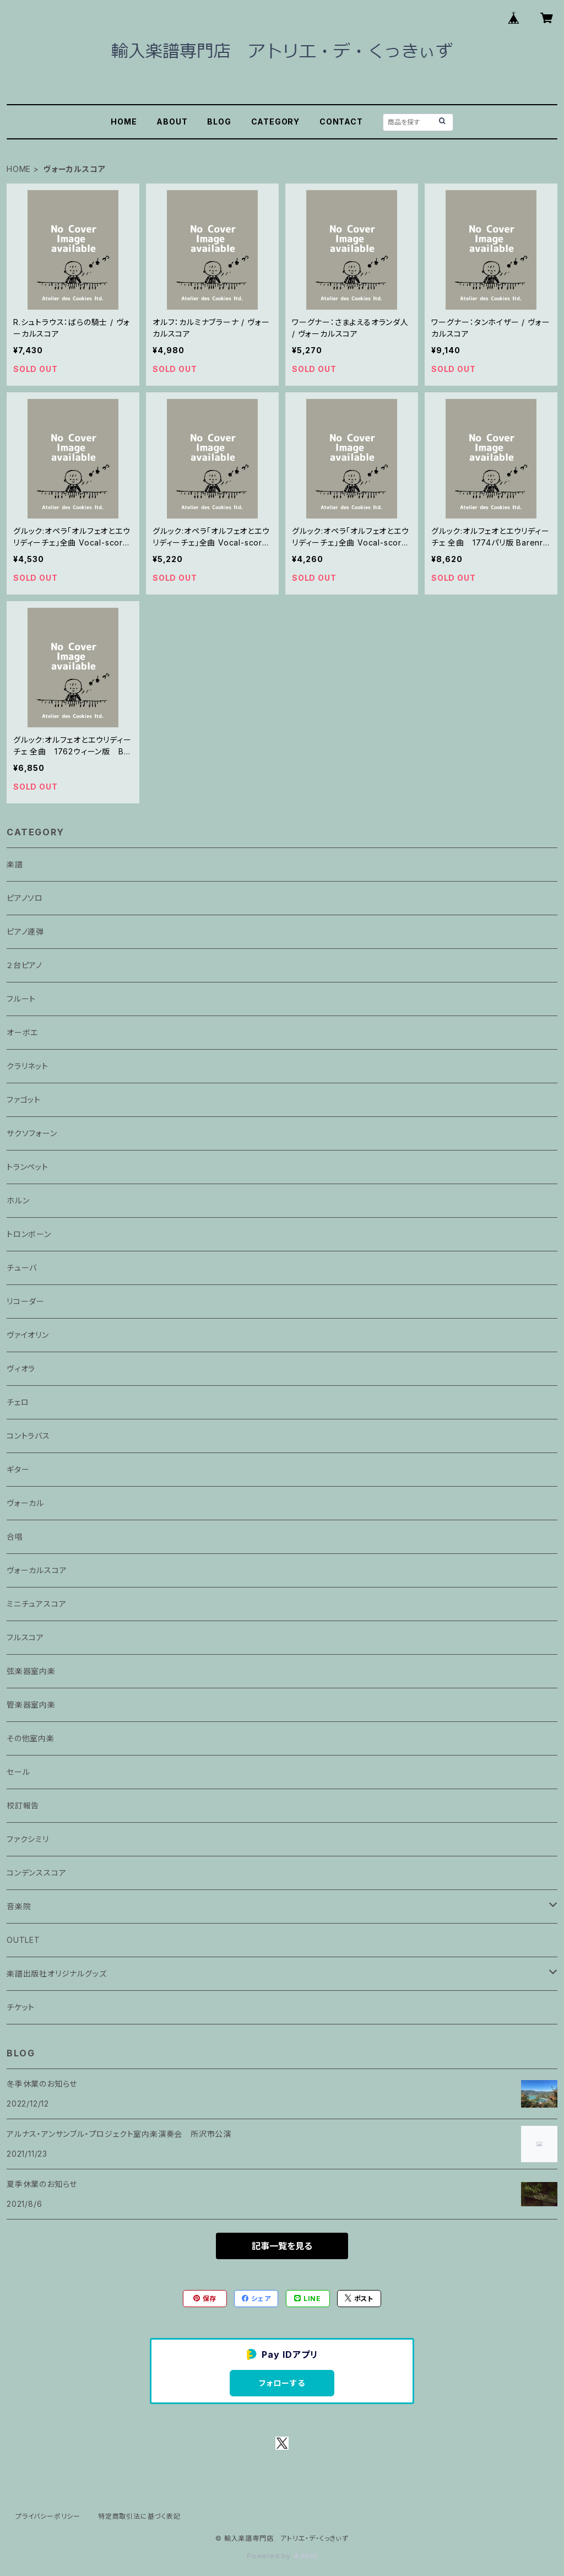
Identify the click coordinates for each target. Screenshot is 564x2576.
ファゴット (24, 1099)
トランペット (27, 1166)
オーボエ (22, 1032)
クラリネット (27, 1066)
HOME (124, 121)
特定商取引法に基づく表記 (139, 2516)
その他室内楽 (31, 1738)
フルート (21, 998)
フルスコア (25, 1637)
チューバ (22, 1267)
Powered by (282, 2556)
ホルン (18, 1200)
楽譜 (15, 864)
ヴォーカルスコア (37, 1570)
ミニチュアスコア (36, 1603)
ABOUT (171, 121)
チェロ (18, 1402)
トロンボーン (29, 1234)
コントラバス (28, 1435)
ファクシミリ (28, 1839)
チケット (21, 2007)
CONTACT (341, 121)
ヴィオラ (21, 1368)
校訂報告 (23, 1805)
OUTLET (23, 1940)
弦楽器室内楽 (31, 1671)
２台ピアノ (24, 965)
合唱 (15, 1536)
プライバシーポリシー (47, 2516)
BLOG (219, 121)
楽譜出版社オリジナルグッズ (56, 1973)
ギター (18, 1469)
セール (18, 1771)
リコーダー (26, 1301)
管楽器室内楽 (31, 1704)
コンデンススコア (36, 1872)
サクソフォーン (32, 1133)
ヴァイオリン (28, 1335)
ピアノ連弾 (25, 931)
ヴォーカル (25, 1503)
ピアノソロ (25, 898)
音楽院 (19, 1906)
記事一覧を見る (282, 2245)
